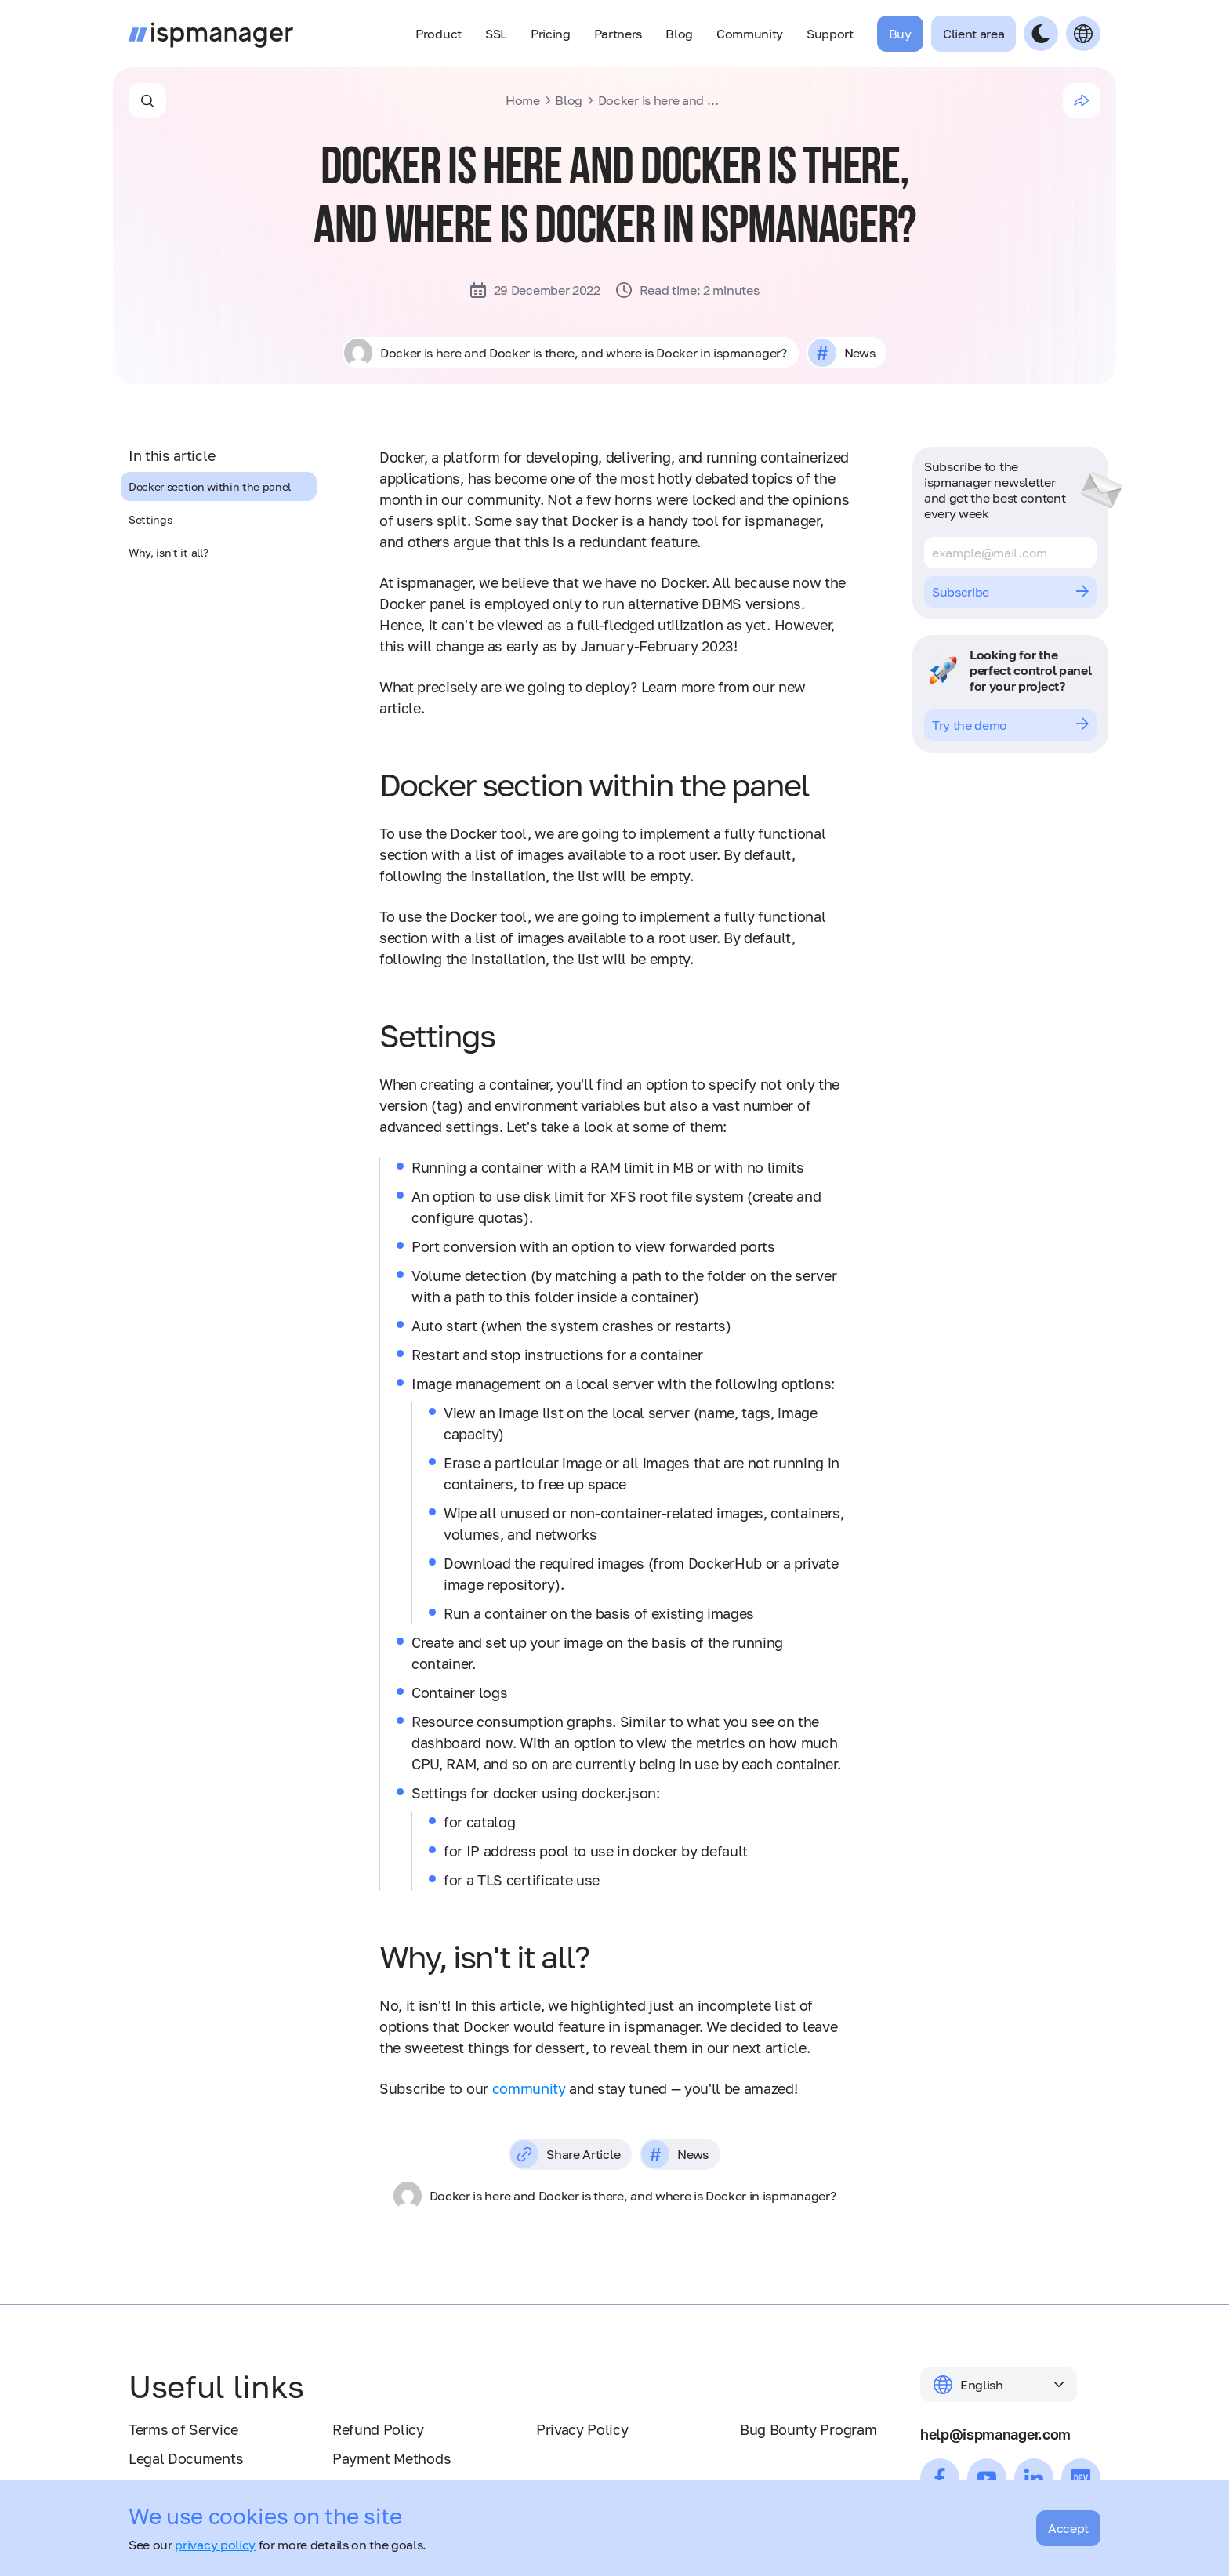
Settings (150, 519)
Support (830, 34)
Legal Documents (186, 2458)
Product (438, 34)
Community (749, 34)
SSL (496, 34)
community (529, 2088)
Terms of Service (183, 2429)
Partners (618, 34)
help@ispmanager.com (995, 2434)
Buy (900, 34)
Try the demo (1010, 725)
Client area (973, 34)
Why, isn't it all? (168, 552)
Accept (1068, 2528)
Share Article (565, 2154)
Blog (679, 34)
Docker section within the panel (210, 486)
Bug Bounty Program (808, 2429)
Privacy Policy (582, 2429)
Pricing (551, 34)
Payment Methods (391, 2458)
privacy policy (215, 2544)
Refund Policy (378, 2429)
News (859, 353)
